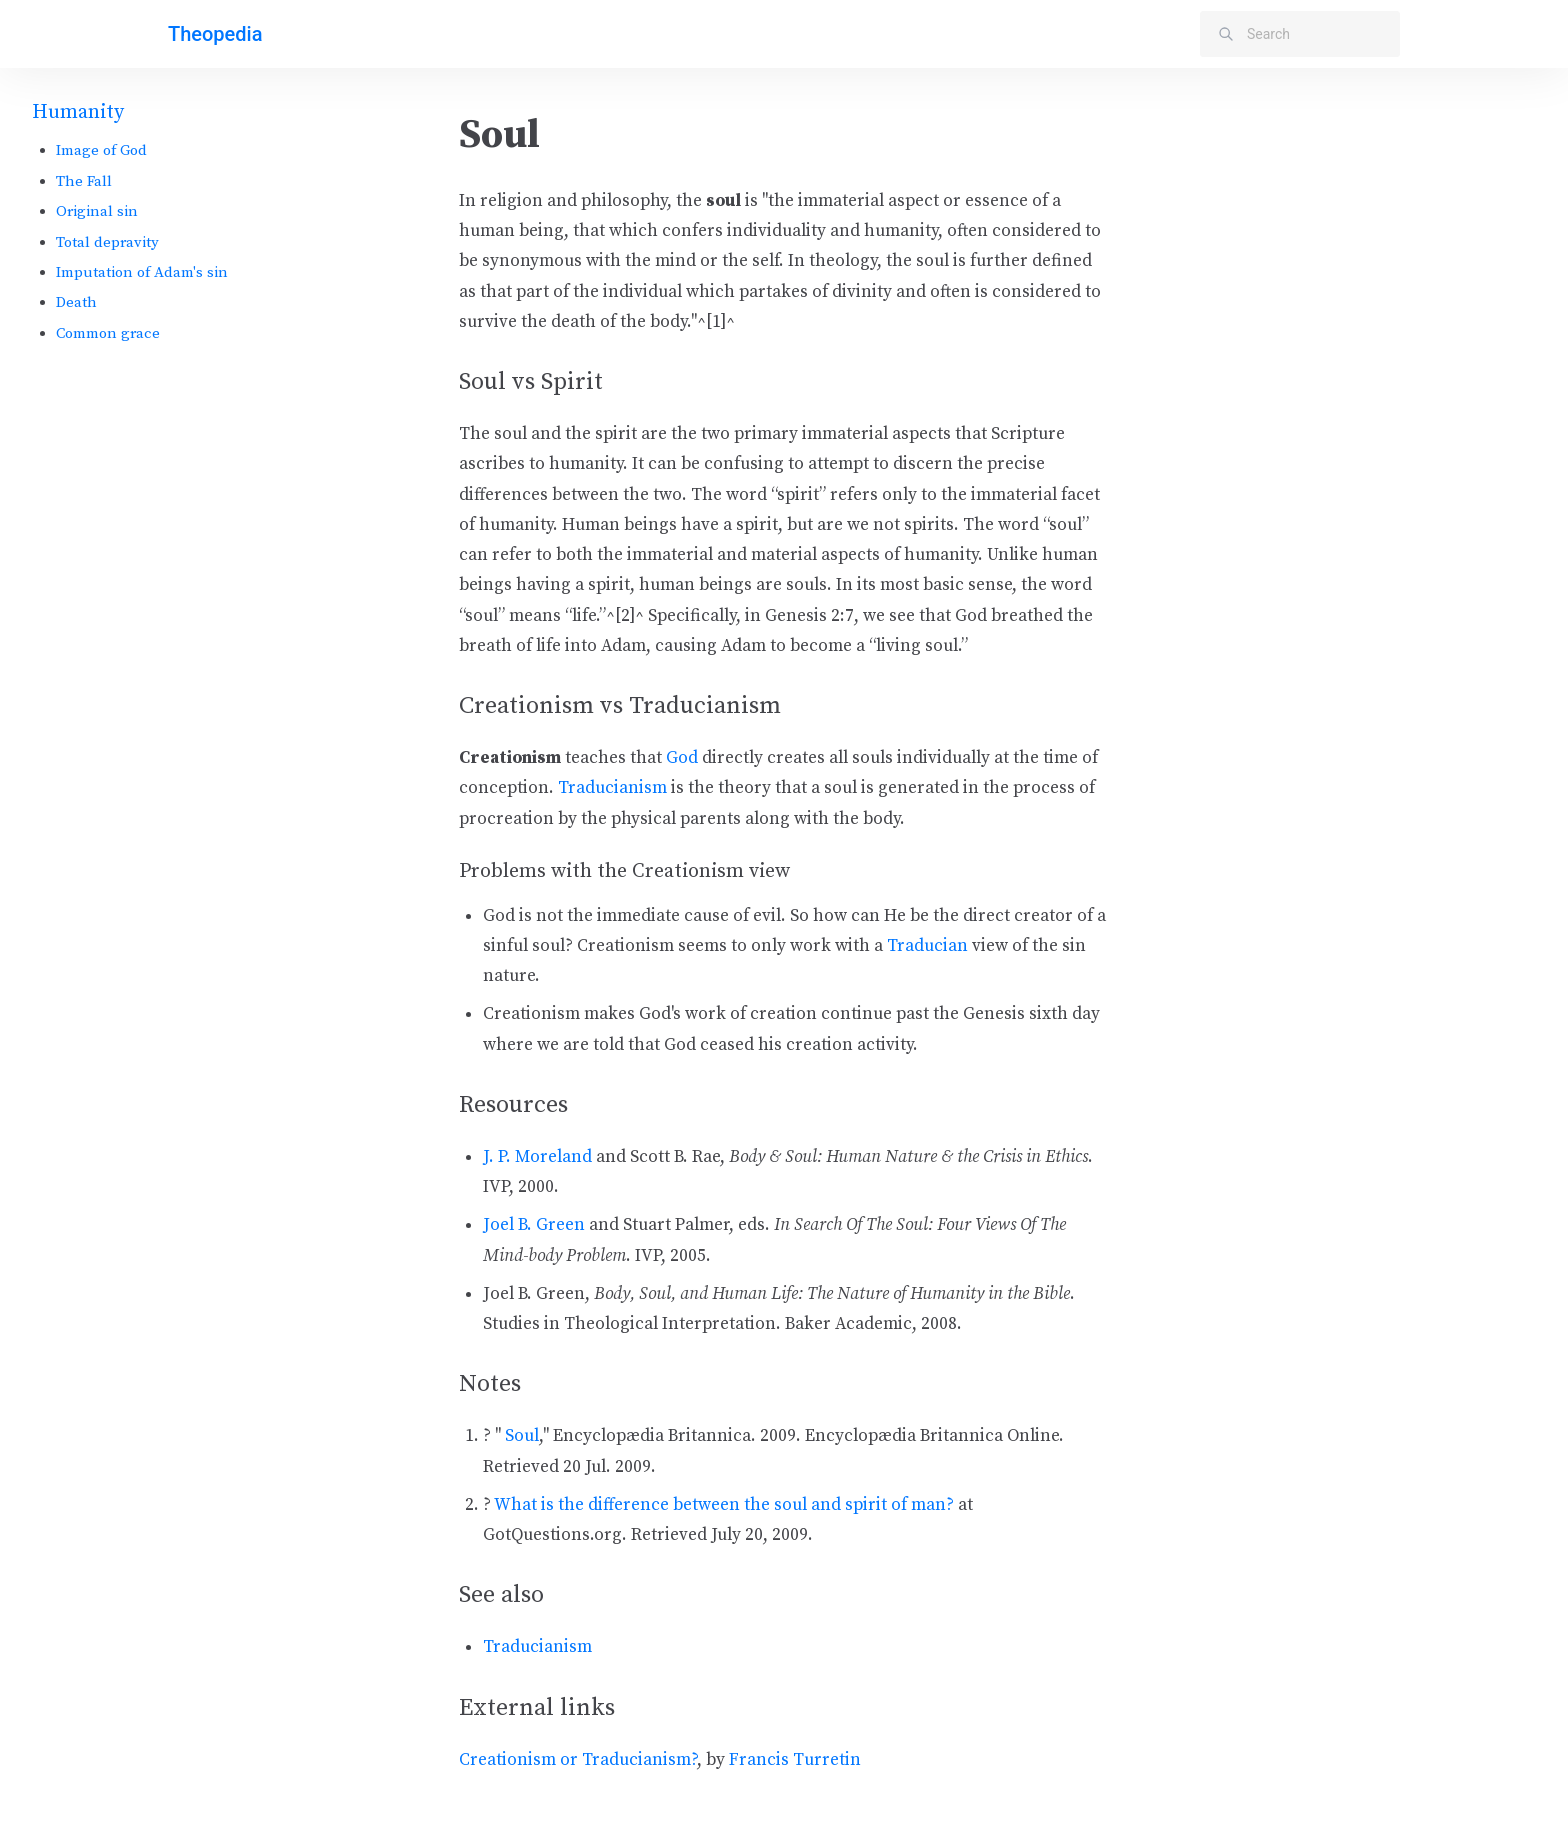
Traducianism (612, 788)
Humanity (78, 112)
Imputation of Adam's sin (142, 272)
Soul (522, 1436)
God (682, 758)
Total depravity (107, 242)
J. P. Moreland (537, 1157)
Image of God (101, 150)
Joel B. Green (534, 1225)
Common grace (108, 333)
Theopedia (215, 34)
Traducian (927, 946)
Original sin (97, 211)
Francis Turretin (795, 1760)
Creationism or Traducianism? (578, 1760)
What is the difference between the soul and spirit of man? (724, 1505)
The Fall (84, 181)
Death (76, 302)
